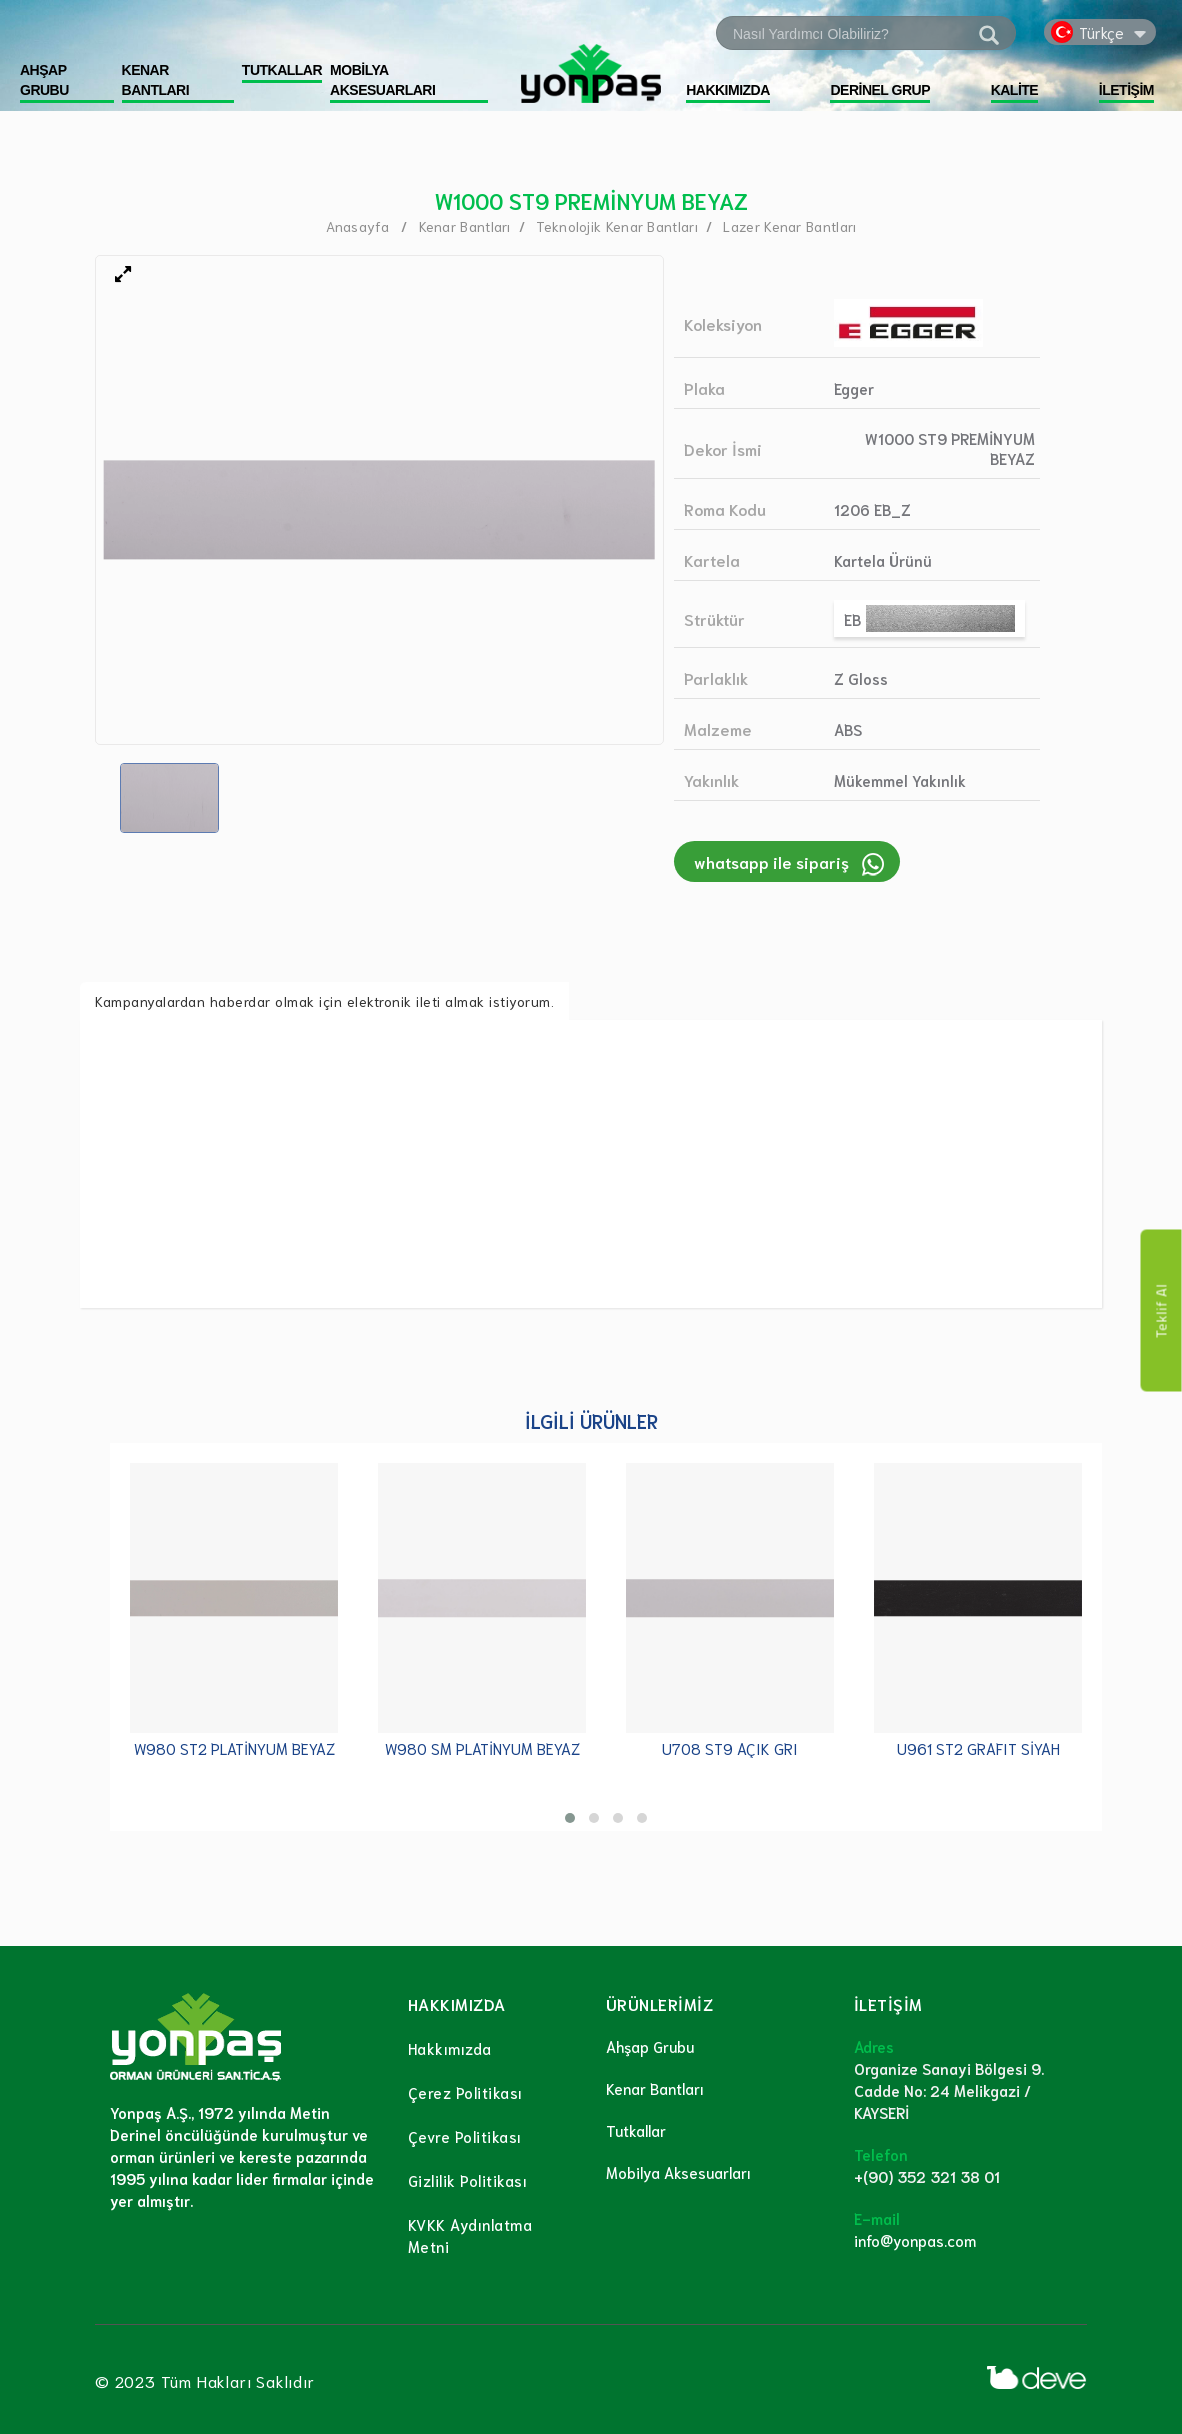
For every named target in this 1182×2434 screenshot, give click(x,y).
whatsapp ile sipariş (771, 861)
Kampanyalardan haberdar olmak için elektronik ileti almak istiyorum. (324, 1001)
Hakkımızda (450, 2048)
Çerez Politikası (465, 2092)
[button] (570, 1818)
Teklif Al (1161, 1310)
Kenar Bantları (655, 2088)
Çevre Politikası (465, 2136)
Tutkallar (636, 2130)
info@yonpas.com (915, 2240)
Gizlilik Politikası (468, 2180)
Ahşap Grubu (650, 2046)
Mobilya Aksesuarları (678, 2172)
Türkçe (1101, 32)
